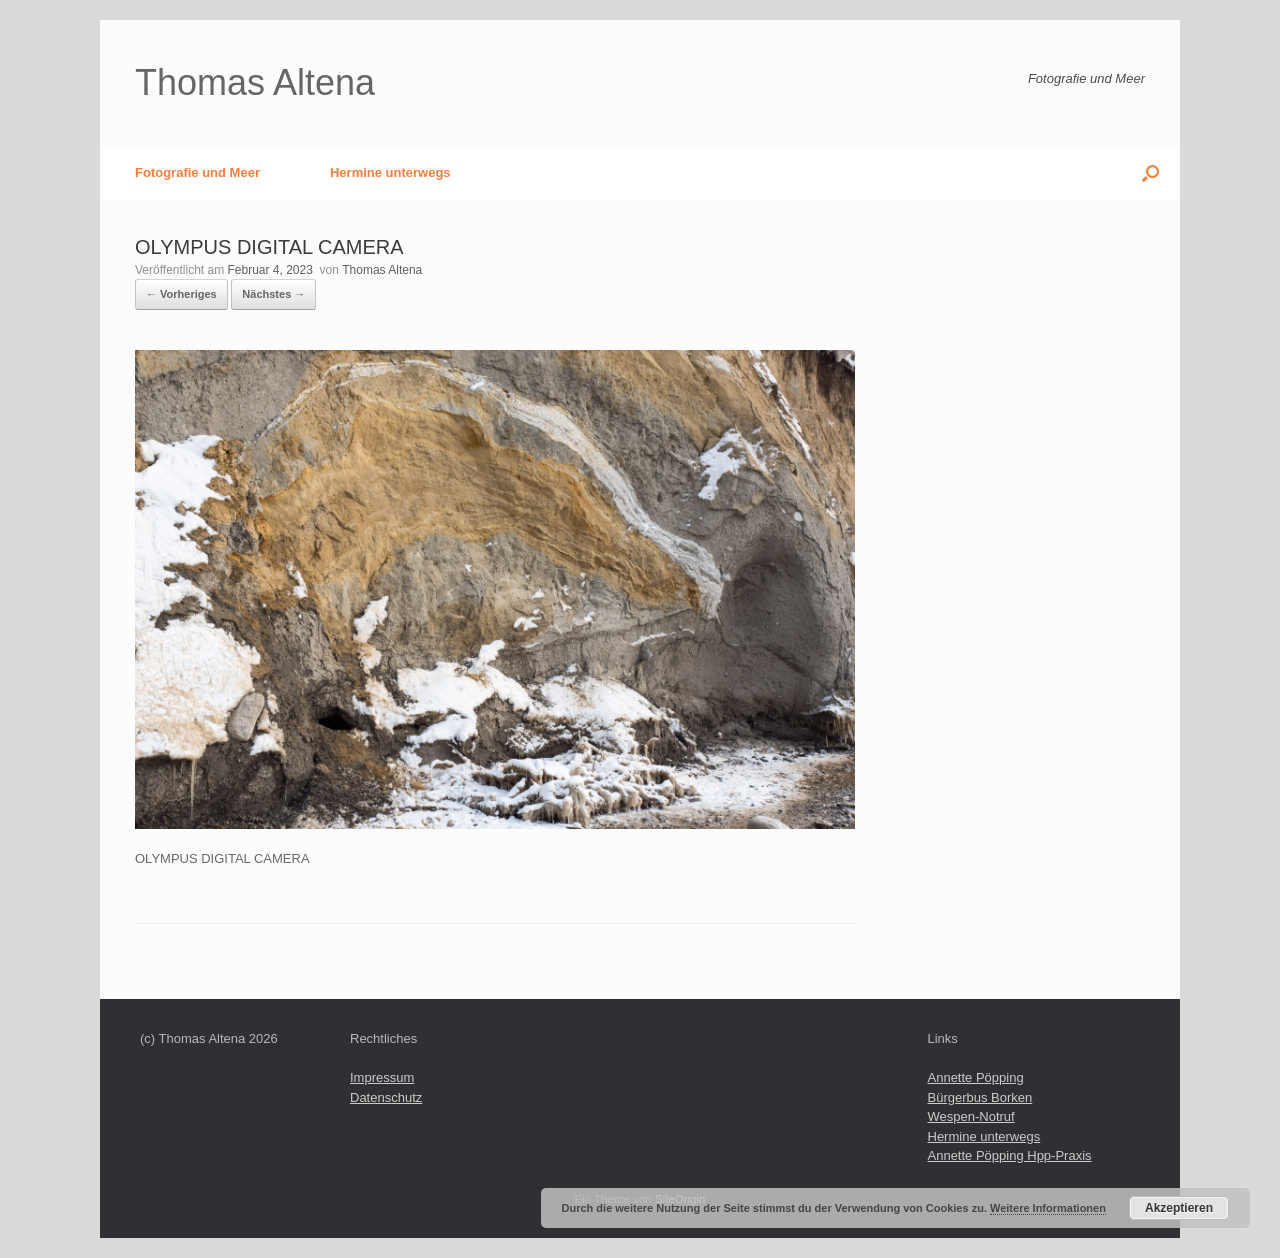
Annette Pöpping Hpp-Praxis (1010, 1155)
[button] (1150, 172)
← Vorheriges (181, 294)
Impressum (382, 1077)
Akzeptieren (1179, 1208)
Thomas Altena (382, 270)
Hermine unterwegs (390, 172)
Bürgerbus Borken (980, 1097)
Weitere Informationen (1048, 1208)
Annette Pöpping (976, 1077)
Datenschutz (386, 1097)
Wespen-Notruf (971, 1116)
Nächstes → (273, 294)
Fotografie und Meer (197, 172)
